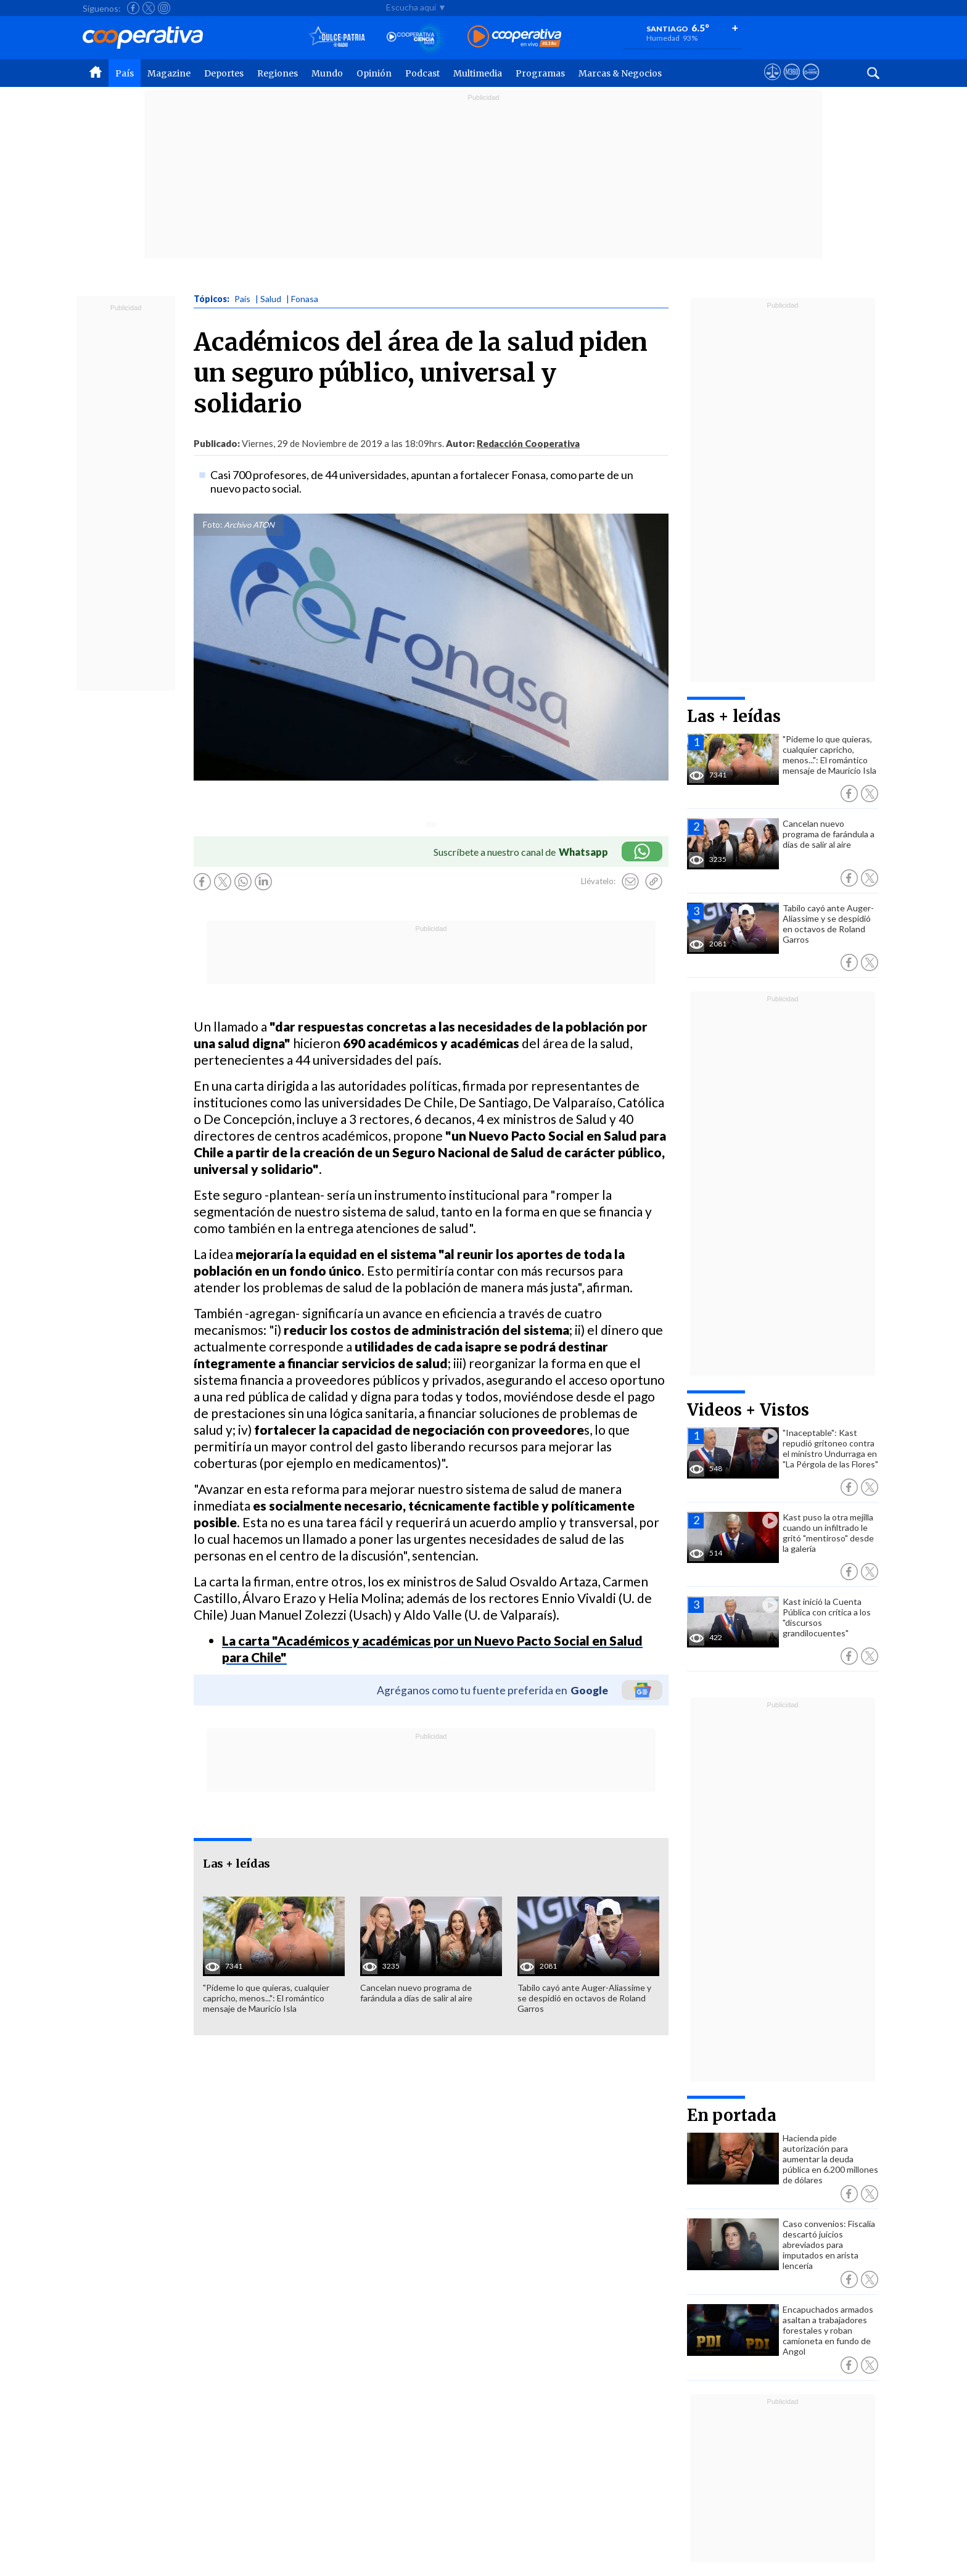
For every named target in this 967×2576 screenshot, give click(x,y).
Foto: (212, 525)
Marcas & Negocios (620, 73)
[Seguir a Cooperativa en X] (148, 8)
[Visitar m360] (791, 83)
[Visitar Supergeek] (810, 83)
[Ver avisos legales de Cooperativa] (772, 83)
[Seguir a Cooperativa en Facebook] (133, 8)
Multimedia (477, 73)
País (124, 73)
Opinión (374, 73)
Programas (540, 73)
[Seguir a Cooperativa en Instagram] (164, 8)
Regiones (277, 73)
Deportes (224, 73)
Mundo (327, 73)
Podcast (422, 73)
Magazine (169, 73)
